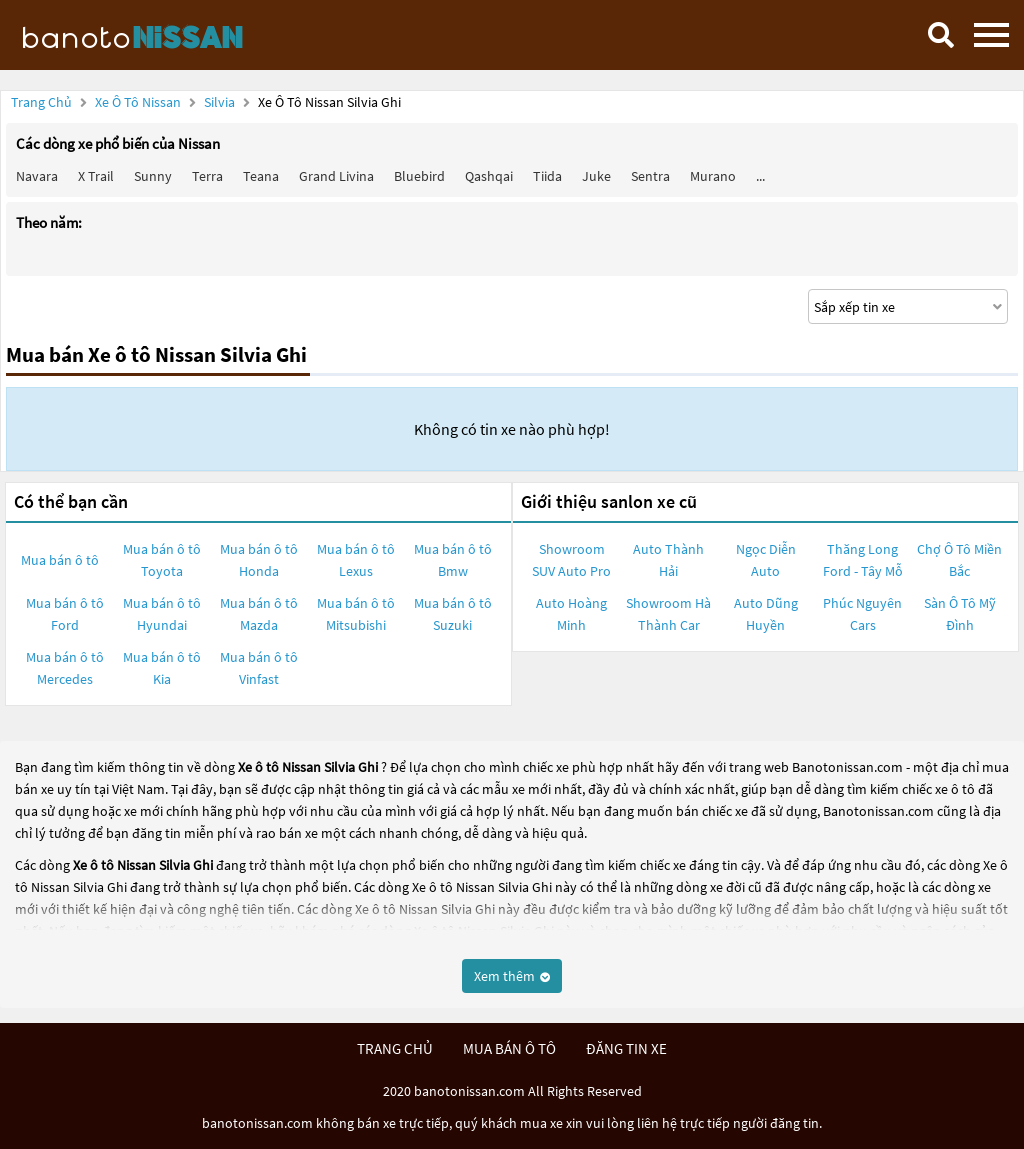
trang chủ (395, 1048)
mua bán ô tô (509, 1048)
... (760, 176)
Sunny (153, 176)
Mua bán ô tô (60, 560)
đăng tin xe (626, 1048)
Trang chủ (41, 102)
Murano (713, 176)
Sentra (650, 176)
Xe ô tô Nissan (138, 102)
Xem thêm (512, 976)
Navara (37, 176)
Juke (596, 176)
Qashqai (489, 176)
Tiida (547, 176)
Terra (207, 176)
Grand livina (336, 176)
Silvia (221, 102)
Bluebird (419, 176)
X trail (96, 176)
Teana (261, 176)
